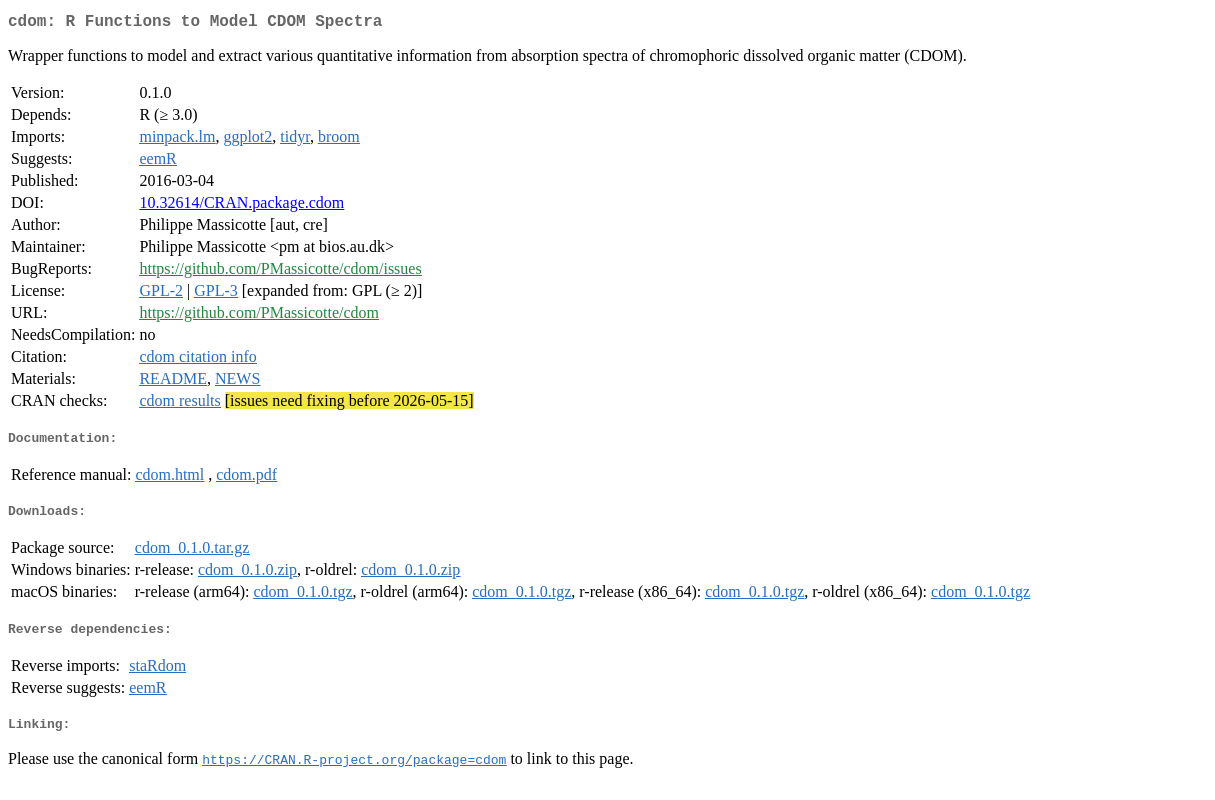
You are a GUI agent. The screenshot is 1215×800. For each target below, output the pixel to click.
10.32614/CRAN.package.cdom (241, 206)
